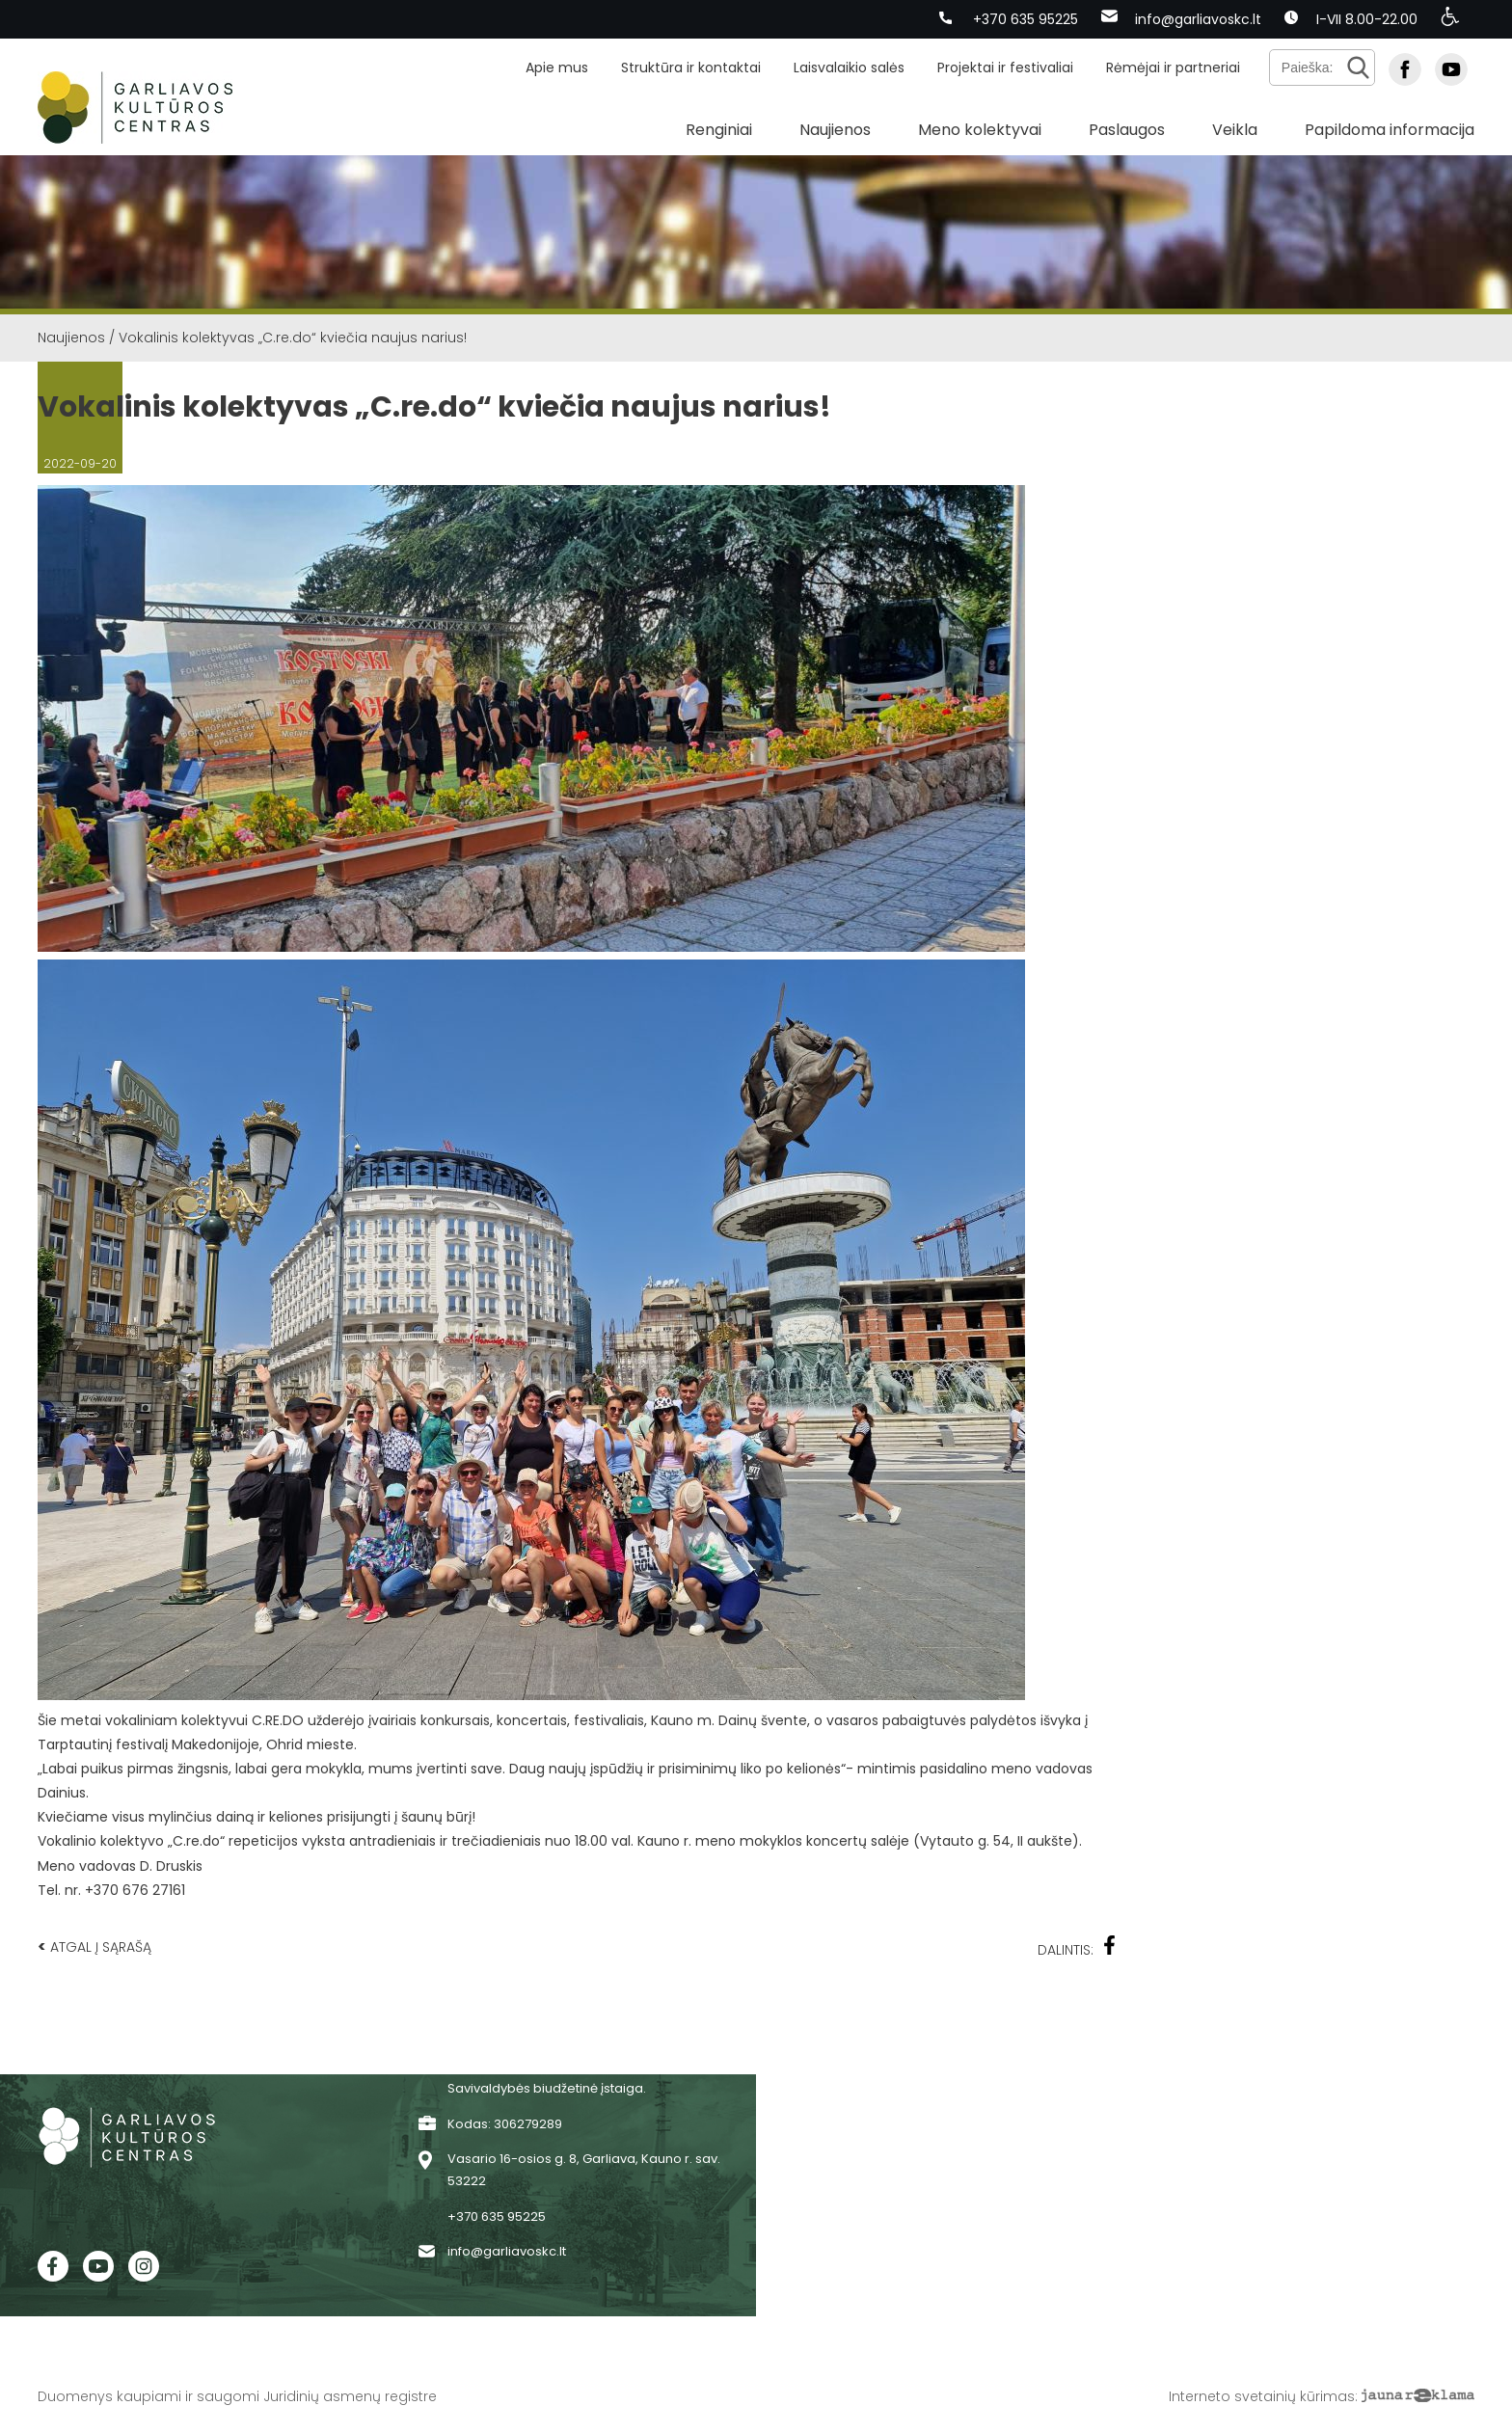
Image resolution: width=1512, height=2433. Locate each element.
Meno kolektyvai (979, 130)
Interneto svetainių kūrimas (1262, 2396)
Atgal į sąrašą (94, 1946)
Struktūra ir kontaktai (691, 67)
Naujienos (835, 130)
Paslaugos (1127, 130)
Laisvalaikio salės (849, 67)
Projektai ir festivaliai (1005, 67)
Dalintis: (1077, 1947)
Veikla (1234, 130)
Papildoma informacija (1389, 130)
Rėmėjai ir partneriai (1173, 67)
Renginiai (719, 130)
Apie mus (557, 67)
